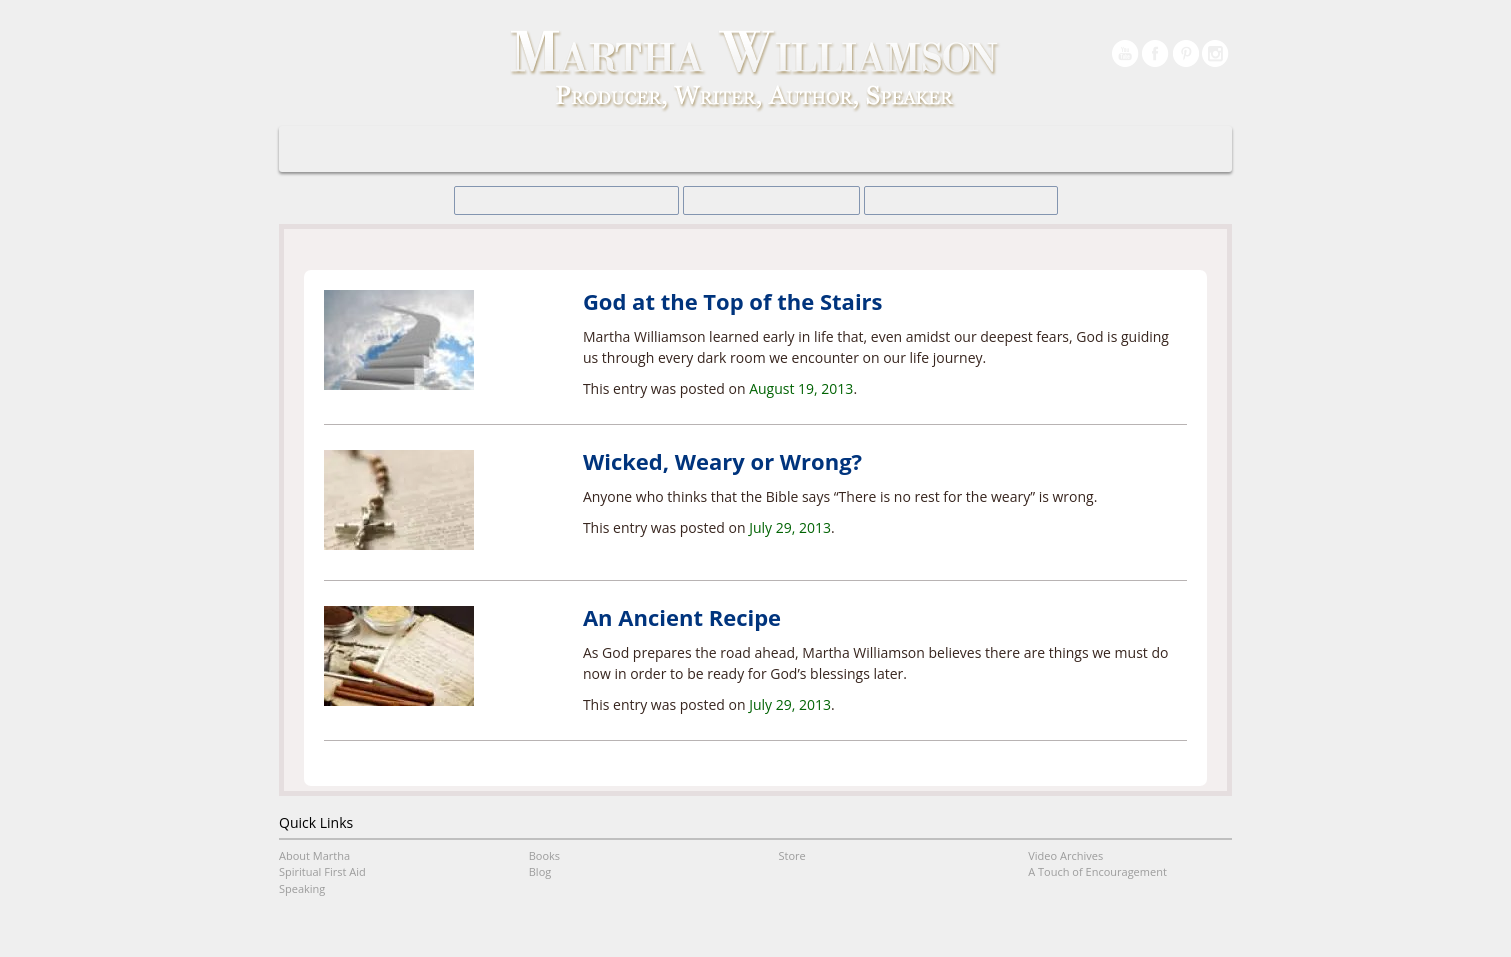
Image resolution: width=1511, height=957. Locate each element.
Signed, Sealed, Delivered (592, 200)
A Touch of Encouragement (801, 149)
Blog (926, 149)
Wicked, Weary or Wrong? (722, 461)
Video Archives (1020, 149)
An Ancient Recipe (682, 617)
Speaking (587, 149)
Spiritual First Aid (322, 871)
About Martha (482, 149)
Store (792, 855)
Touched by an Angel (930, 200)
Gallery (1121, 149)
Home (387, 149)
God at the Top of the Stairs (733, 301)
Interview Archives (767, 200)
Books (671, 149)
